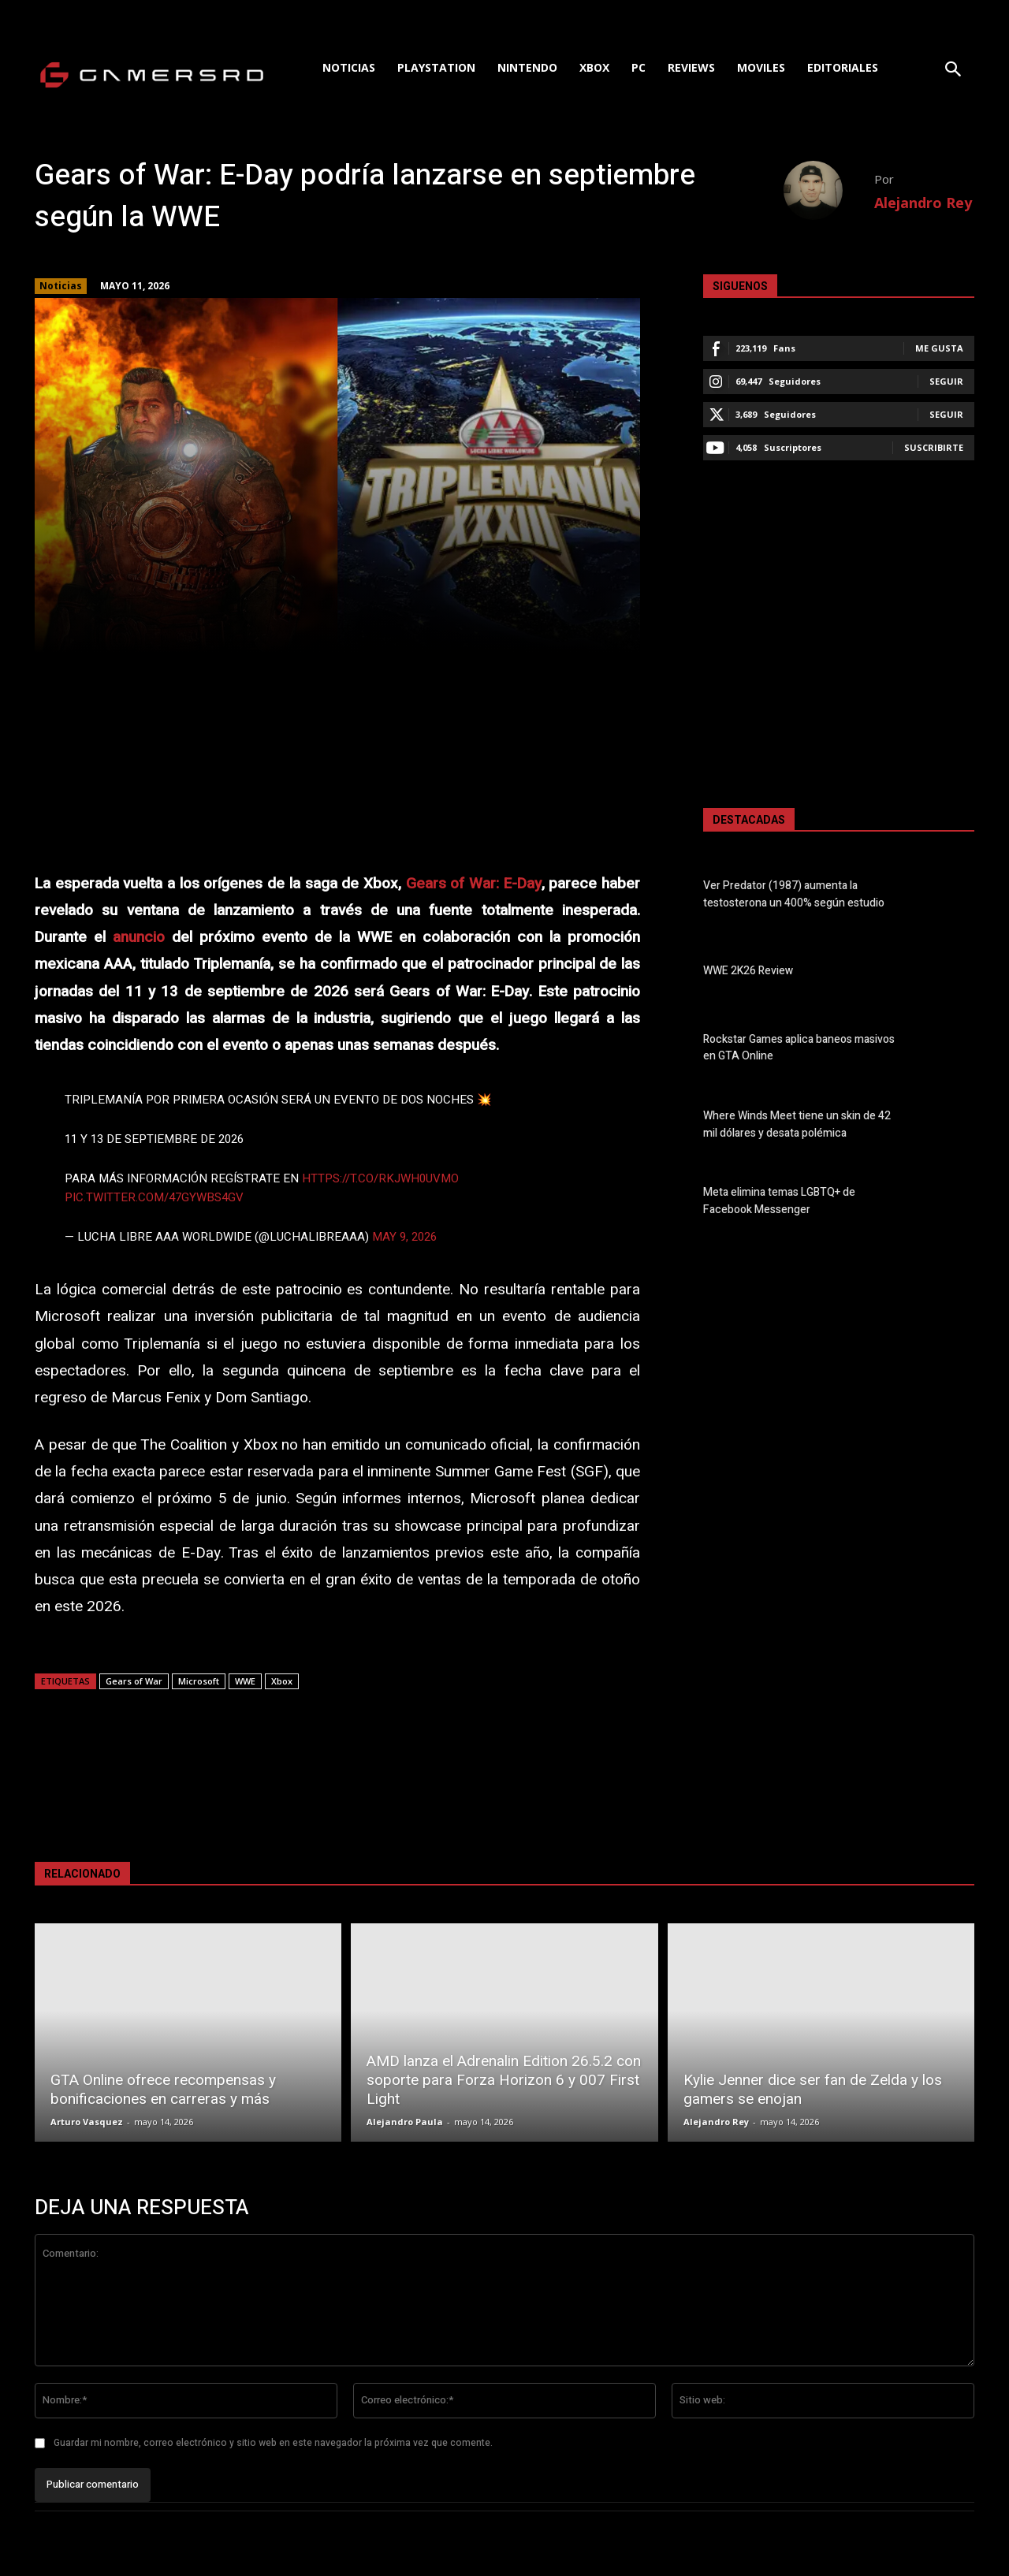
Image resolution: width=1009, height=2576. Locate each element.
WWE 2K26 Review (748, 971)
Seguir (946, 381)
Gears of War (134, 1681)
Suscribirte (933, 447)
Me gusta (939, 348)
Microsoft (198, 1681)
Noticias (61, 286)
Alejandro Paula (405, 2121)
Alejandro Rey (923, 202)
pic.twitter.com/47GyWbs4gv (154, 1197)
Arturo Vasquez (86, 2121)
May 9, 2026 (404, 1236)
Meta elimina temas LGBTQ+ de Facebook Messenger (779, 1201)
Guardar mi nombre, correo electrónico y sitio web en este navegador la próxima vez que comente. (273, 2443)
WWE (245, 1681)
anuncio (139, 937)
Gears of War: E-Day (474, 884)
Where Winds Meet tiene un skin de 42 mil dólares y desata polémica (797, 1124)
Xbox (281, 1681)
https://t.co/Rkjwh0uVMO (380, 1178)
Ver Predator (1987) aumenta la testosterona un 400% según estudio (793, 894)
